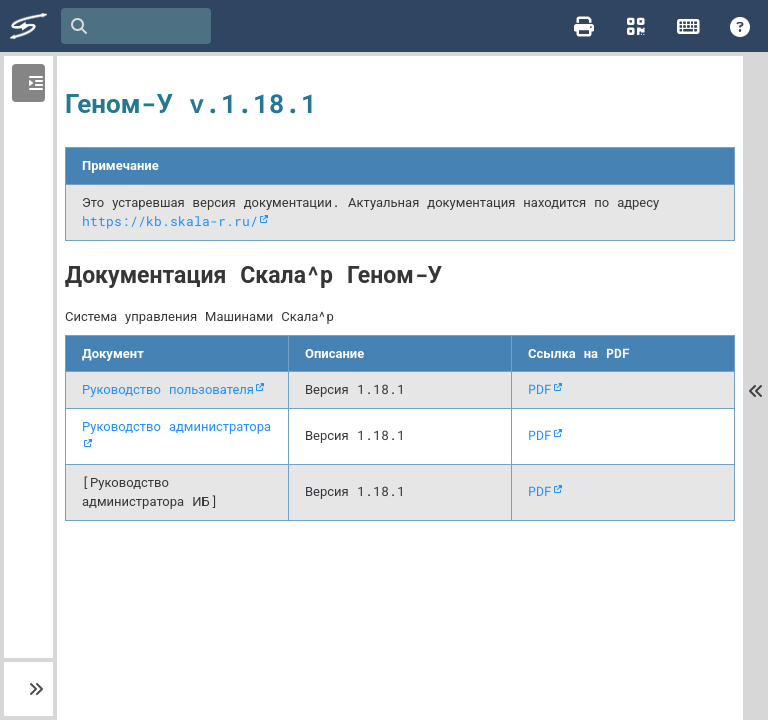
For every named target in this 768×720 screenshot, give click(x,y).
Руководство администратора (176, 426)
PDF (540, 389)
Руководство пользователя (168, 389)
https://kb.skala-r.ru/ (170, 221)
